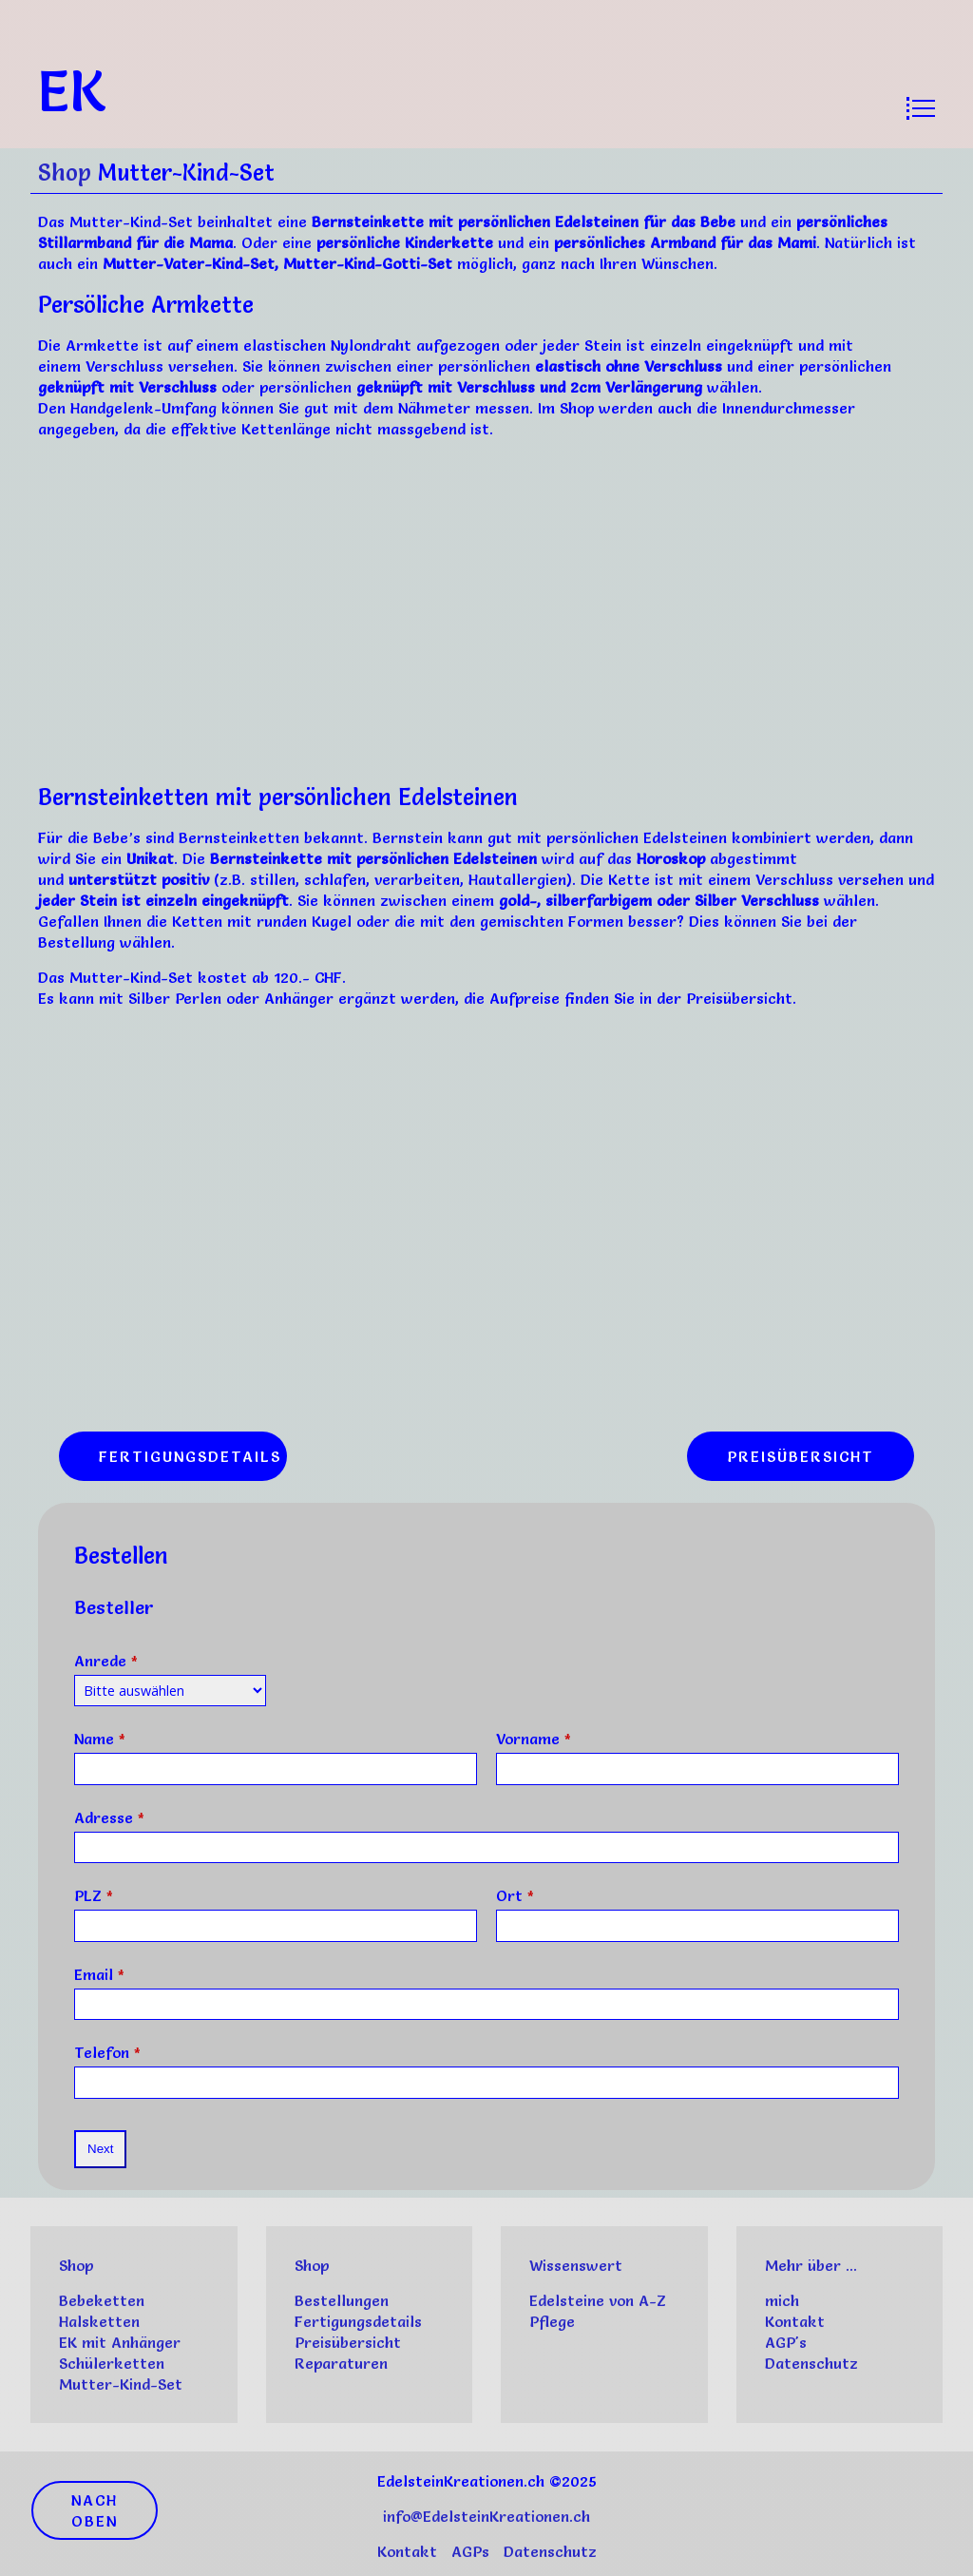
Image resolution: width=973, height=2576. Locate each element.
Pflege (552, 2321)
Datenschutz (811, 2363)
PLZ (93, 1895)
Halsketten (99, 2321)
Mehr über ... (811, 2265)
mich (782, 2300)
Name (99, 1738)
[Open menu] (920, 108)
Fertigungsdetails (358, 2321)
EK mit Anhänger (120, 2342)
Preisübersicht (348, 2342)
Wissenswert (575, 2265)
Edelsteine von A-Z (597, 2300)
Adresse (109, 1817)
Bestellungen (342, 2300)
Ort (515, 1895)
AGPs (470, 2551)
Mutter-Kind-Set (120, 2383)
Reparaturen (341, 2363)
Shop (64, 172)
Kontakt (795, 2321)
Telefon (107, 2052)
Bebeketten (101, 2300)
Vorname (533, 1738)
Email (99, 1974)
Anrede (106, 1660)
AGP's (786, 2342)
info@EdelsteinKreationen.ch (486, 2516)
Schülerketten (111, 2363)
